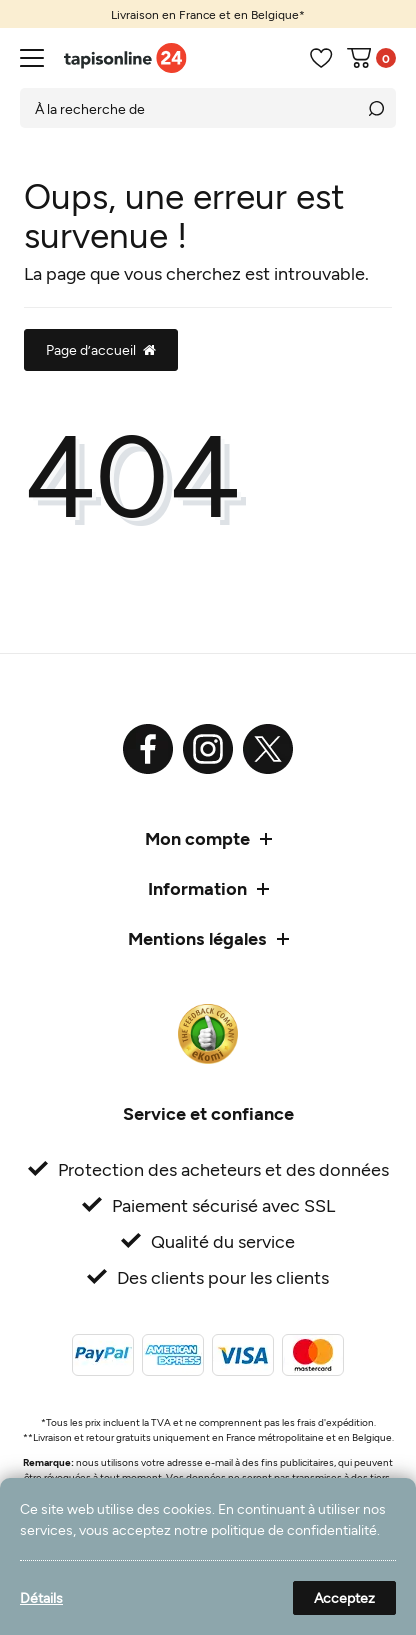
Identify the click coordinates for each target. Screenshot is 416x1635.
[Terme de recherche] (188, 108)
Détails (41, 1597)
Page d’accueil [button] (101, 349)
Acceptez (344, 1597)
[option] (208, 14)
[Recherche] (376, 108)
